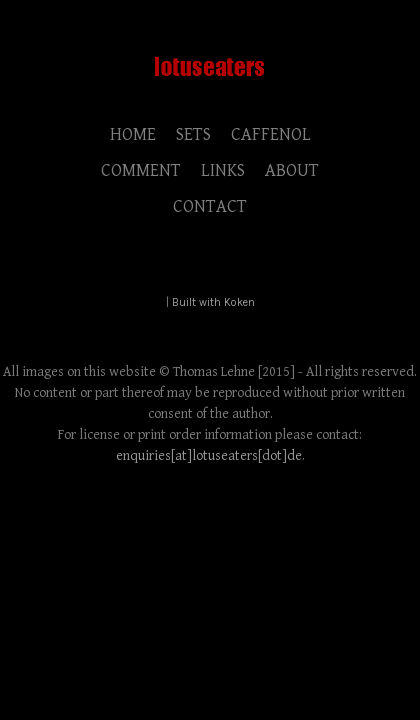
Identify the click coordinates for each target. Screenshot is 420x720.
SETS (193, 134)
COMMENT (141, 170)
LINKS (223, 170)
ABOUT (292, 170)
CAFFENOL (271, 134)
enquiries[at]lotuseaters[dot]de (209, 456)
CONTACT (210, 206)
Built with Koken (213, 302)
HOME (133, 134)
